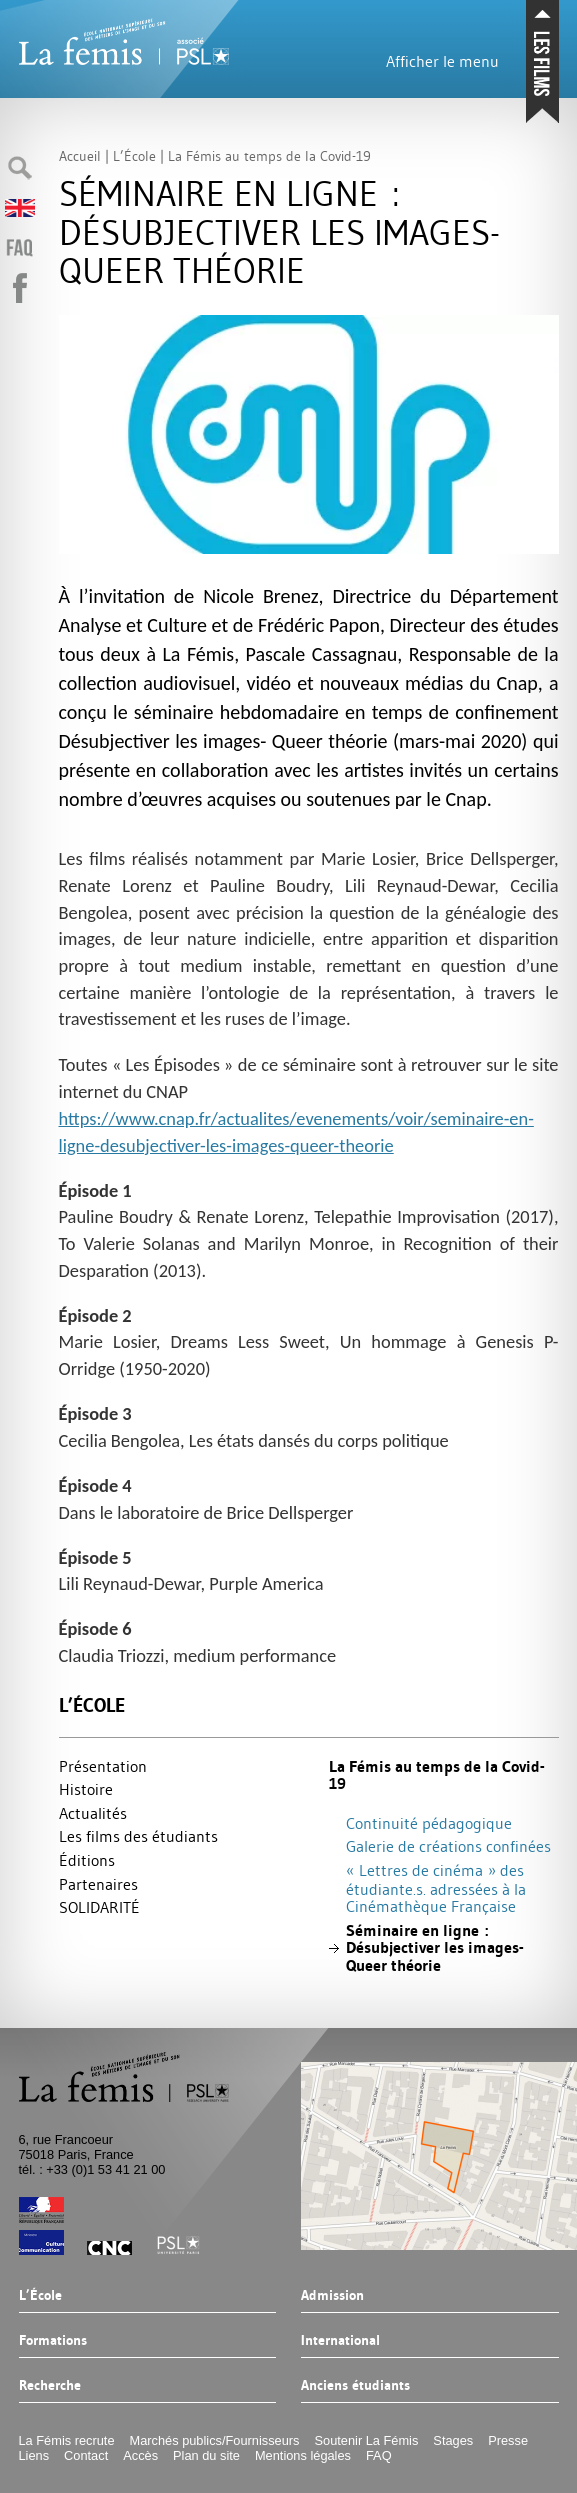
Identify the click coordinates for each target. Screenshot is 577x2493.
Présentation (103, 1766)
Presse (508, 2440)
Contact (86, 2455)
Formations (53, 2341)
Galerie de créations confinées (448, 1846)
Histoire (86, 1789)
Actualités (93, 1813)
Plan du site (206, 2455)
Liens (34, 2455)
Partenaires (98, 1884)
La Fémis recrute (67, 2440)
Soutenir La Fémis (367, 2440)
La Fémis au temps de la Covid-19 (437, 1775)
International (340, 2341)
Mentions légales (303, 2455)
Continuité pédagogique (429, 1823)
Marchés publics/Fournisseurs (215, 2440)
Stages (453, 2440)
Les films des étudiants (138, 1836)
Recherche (50, 2386)
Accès (140, 2455)
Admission (332, 2296)
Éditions (87, 1860)
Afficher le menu (442, 61)
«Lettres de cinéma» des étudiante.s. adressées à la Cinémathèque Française (436, 1888)
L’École (92, 1705)
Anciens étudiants (355, 2386)
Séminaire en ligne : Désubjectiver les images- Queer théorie (435, 1948)
